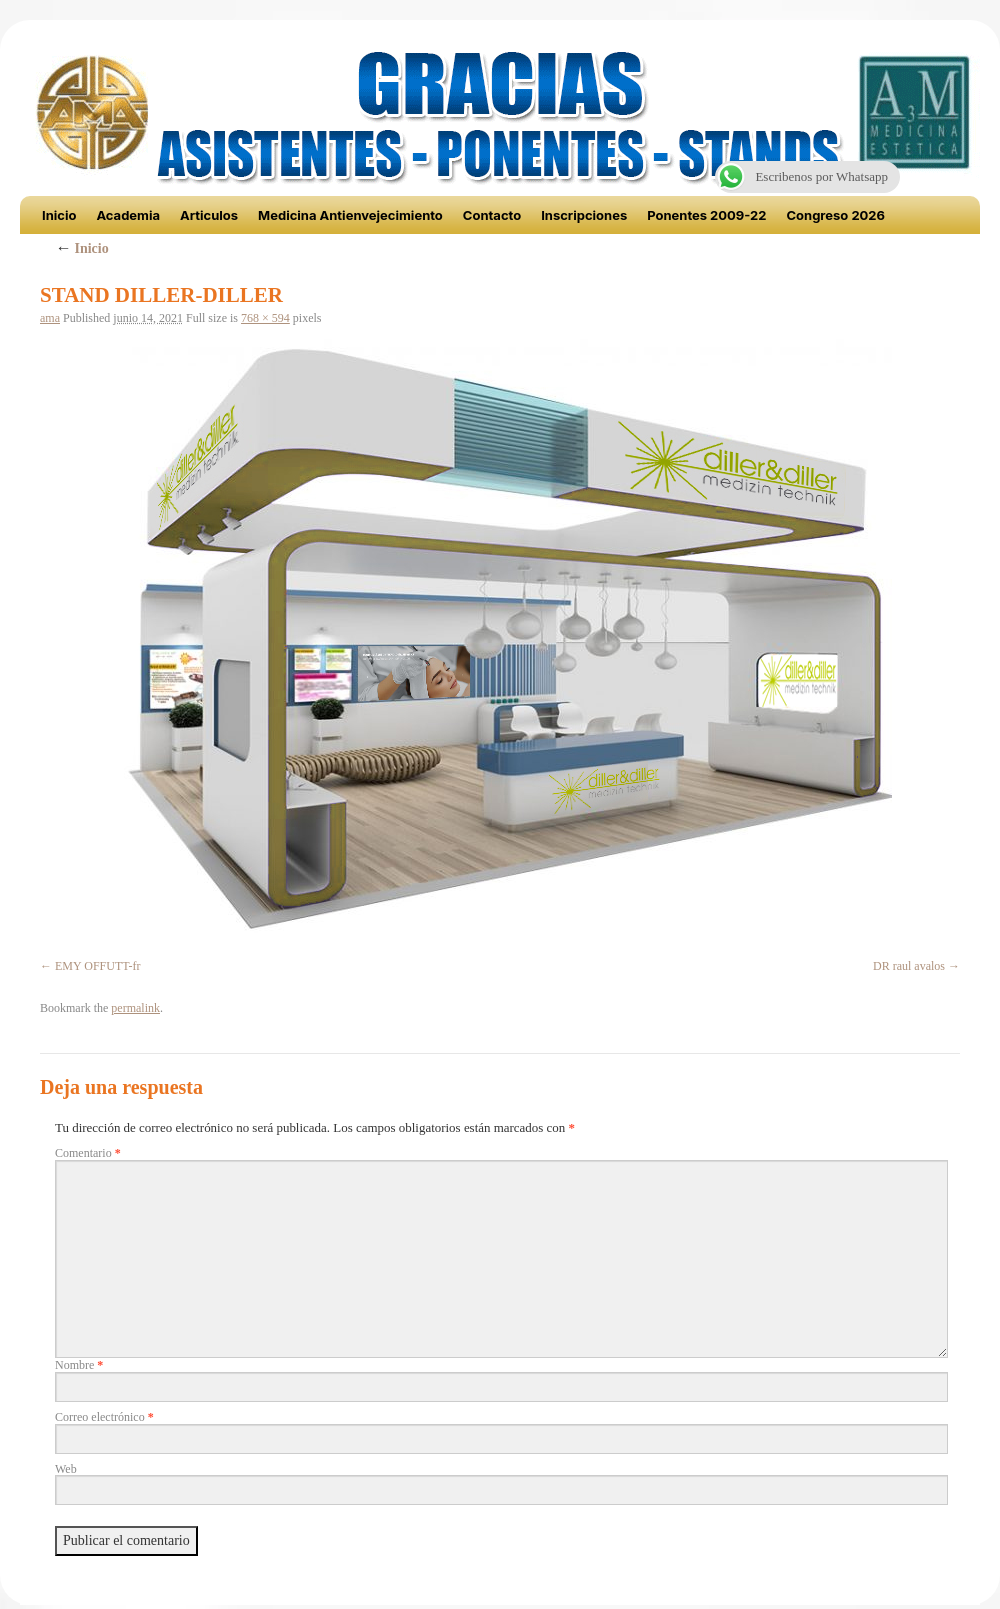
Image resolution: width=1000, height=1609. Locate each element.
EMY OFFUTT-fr (97, 966)
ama (50, 318)
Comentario (88, 1153)
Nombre (79, 1365)
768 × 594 (265, 318)
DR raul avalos (909, 966)
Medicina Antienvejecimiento (350, 215)
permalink (135, 1008)
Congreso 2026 (835, 215)
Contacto (492, 215)
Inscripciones (584, 215)
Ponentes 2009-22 (706, 215)
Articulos (209, 215)
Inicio (59, 215)
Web (66, 1469)
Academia (128, 215)
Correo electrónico (104, 1417)
